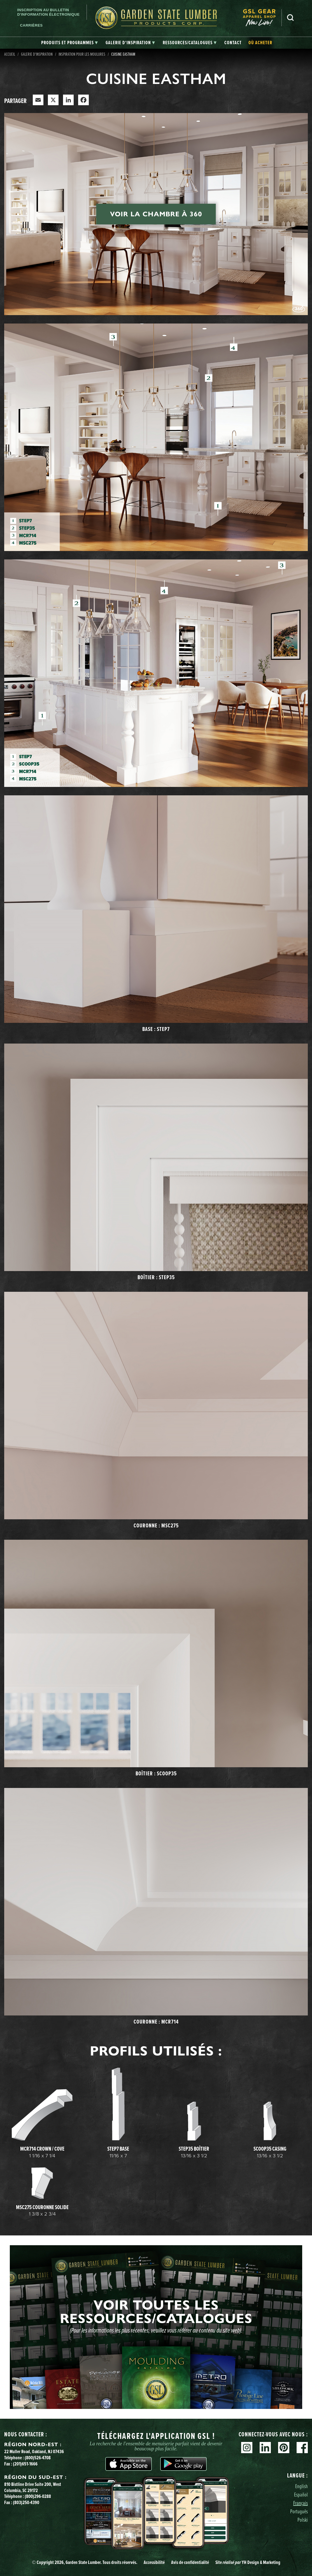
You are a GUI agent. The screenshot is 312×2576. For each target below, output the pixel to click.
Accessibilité (154, 2562)
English (301, 2486)
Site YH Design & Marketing (247, 2562)
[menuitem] (262, 17)
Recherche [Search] (290, 17)
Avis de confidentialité (190, 2562)
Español (301, 2494)
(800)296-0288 (38, 2496)
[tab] (69, 43)
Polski (302, 2519)
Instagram (246, 2447)
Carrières (31, 25)
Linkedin (265, 2447)
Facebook (302, 2447)
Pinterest (283, 2447)
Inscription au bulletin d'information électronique (48, 12)
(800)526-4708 (38, 2457)
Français (300, 2503)
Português (299, 2511)
